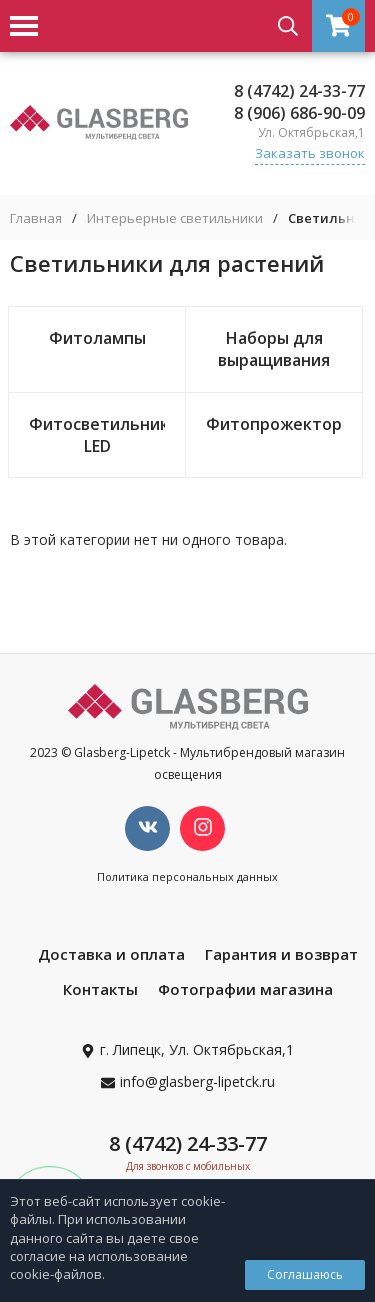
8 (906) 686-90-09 (299, 113)
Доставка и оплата (111, 954)
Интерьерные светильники (175, 218)
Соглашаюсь (305, 1274)
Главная (36, 218)
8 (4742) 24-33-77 (299, 91)
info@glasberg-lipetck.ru (197, 1081)
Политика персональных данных (187, 876)
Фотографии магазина (245, 989)
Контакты (100, 989)
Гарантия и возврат (281, 954)
